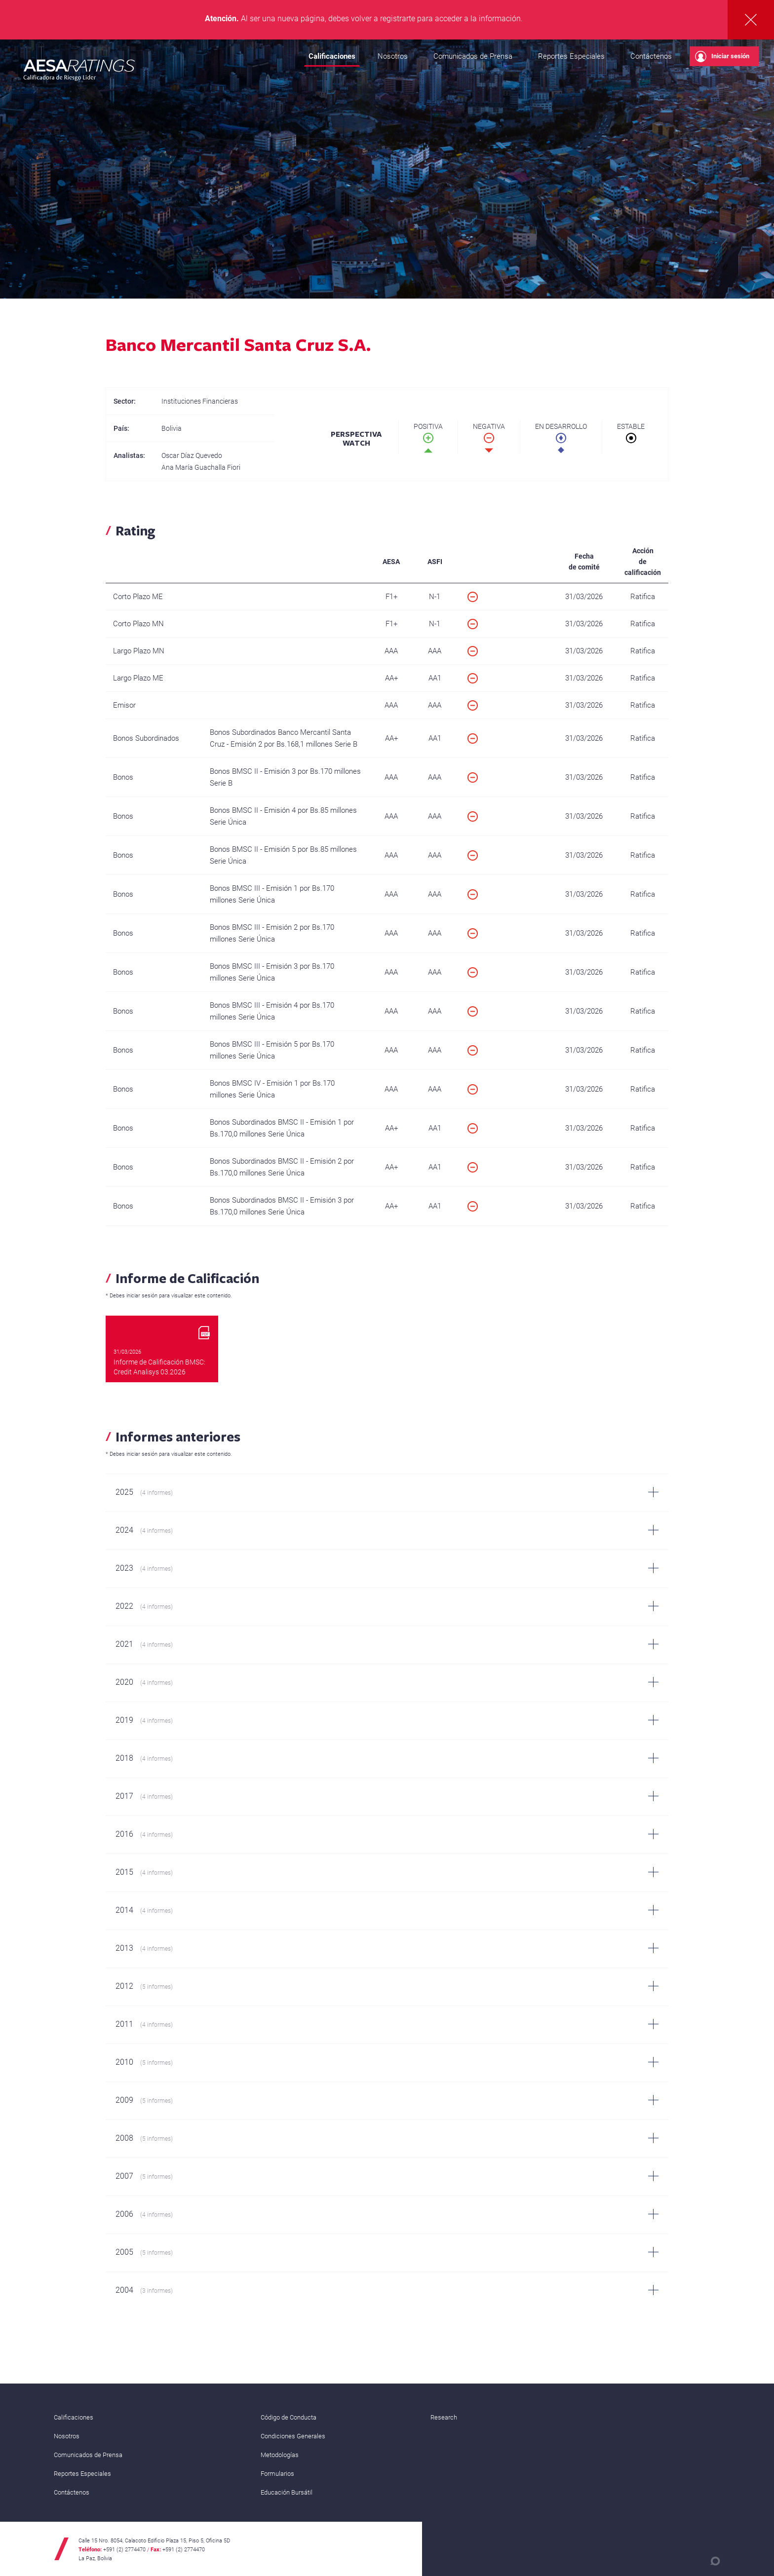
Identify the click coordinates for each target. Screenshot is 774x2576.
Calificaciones (332, 56)
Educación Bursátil (286, 2492)
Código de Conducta (288, 2417)
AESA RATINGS (79, 71)
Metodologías (280, 2455)
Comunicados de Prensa (472, 56)
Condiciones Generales (293, 2436)
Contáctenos (651, 56)
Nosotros (393, 56)
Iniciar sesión (722, 56)
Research (443, 2417)
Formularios (277, 2473)
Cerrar (751, 19)
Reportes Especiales (571, 56)
